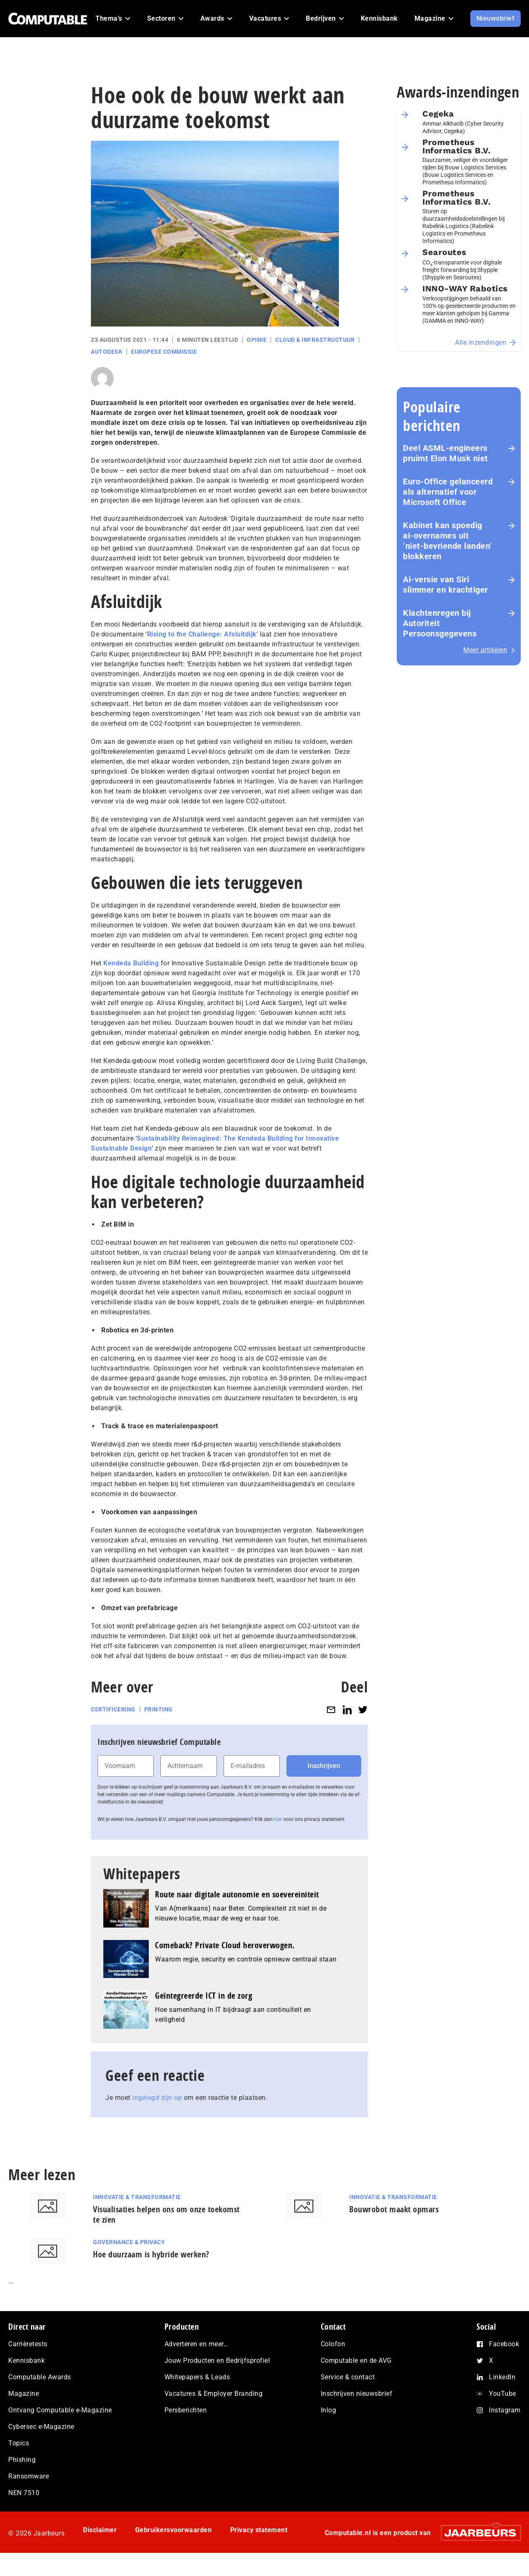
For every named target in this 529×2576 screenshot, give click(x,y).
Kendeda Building (131, 963)
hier (278, 1819)
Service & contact (348, 2377)
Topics (18, 2443)
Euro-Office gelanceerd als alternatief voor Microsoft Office (448, 492)
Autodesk (106, 351)
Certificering (113, 1709)
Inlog (328, 2410)
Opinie (257, 339)
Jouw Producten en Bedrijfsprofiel (217, 2360)
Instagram (505, 2410)
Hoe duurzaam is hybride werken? (151, 2254)
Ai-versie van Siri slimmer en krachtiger (445, 584)
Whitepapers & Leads (197, 2377)
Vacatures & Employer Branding (213, 2393)
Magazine (23, 2393)
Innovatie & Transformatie (137, 2197)
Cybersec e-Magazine (41, 2427)
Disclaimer (100, 2530)
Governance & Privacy (129, 2242)
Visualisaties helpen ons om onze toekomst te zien (166, 2214)
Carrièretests (28, 2344)
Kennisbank (26, 2360)
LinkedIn (502, 2377)
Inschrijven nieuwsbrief (357, 2393)
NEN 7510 (23, 2493)
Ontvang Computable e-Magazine (60, 2410)
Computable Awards (39, 2377)
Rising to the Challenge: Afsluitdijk (202, 634)
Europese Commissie (164, 351)
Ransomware (28, 2476)
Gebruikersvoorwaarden (173, 2530)
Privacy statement (259, 2530)
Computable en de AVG (356, 2360)
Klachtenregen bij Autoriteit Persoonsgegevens (440, 623)
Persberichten (185, 2410)
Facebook (504, 2344)
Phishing (22, 2460)
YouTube (502, 2393)
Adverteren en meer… (196, 2344)
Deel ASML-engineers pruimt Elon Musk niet (445, 453)
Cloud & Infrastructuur (315, 339)
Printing (158, 1709)
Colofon (333, 2344)
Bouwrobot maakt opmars (393, 2209)
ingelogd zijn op (157, 2098)
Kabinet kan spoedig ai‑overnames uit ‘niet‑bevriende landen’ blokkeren (447, 540)
